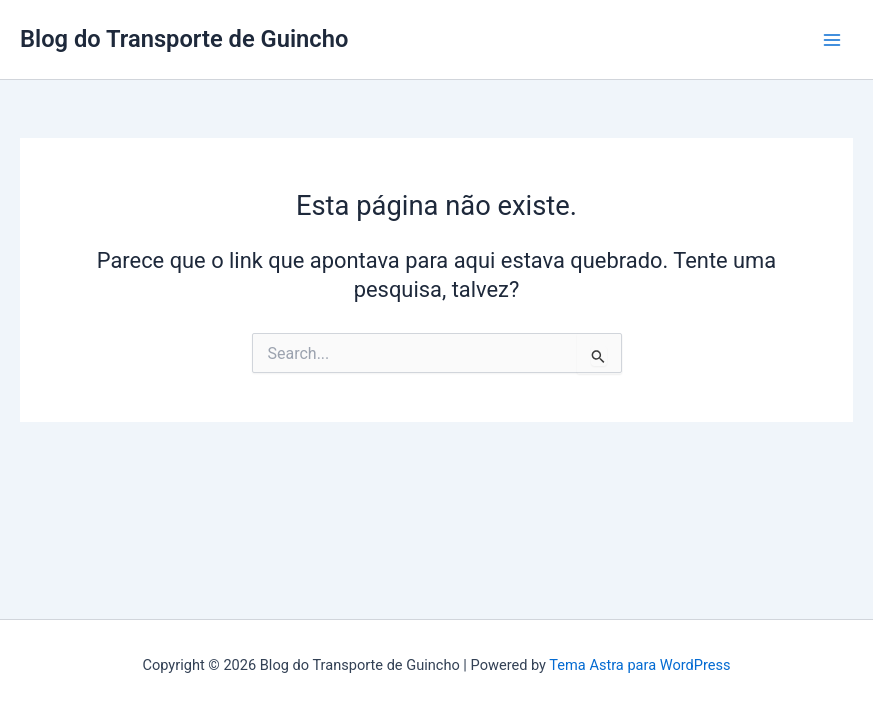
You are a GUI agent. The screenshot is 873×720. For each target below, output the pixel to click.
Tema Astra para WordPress (639, 665)
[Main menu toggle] (832, 40)
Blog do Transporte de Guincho (184, 39)
